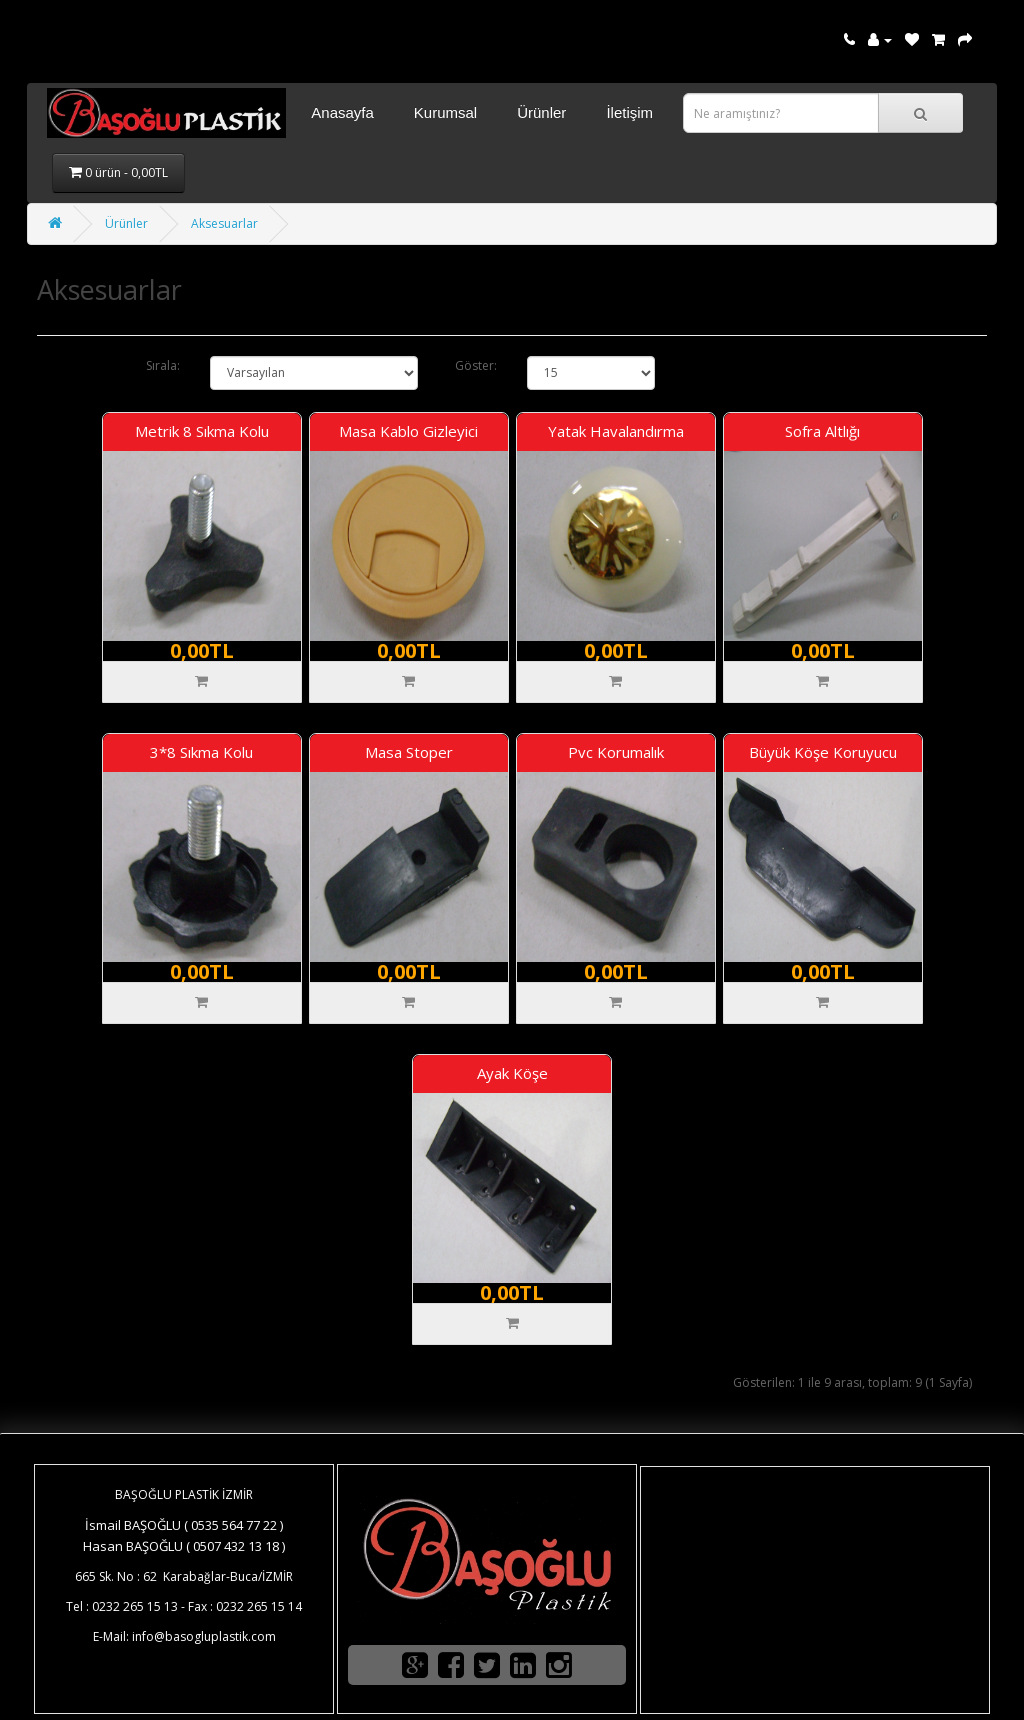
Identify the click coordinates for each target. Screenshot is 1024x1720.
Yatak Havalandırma (616, 431)
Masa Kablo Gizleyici (408, 431)
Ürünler (541, 112)
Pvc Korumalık (616, 752)
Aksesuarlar (224, 223)
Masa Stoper (409, 752)
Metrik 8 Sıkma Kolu (202, 431)
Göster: (476, 365)
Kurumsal (445, 112)
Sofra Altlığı (822, 431)
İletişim (629, 112)
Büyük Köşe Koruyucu (823, 752)
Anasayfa (342, 112)
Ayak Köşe (512, 1073)
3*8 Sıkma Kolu (201, 752)
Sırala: (163, 365)
